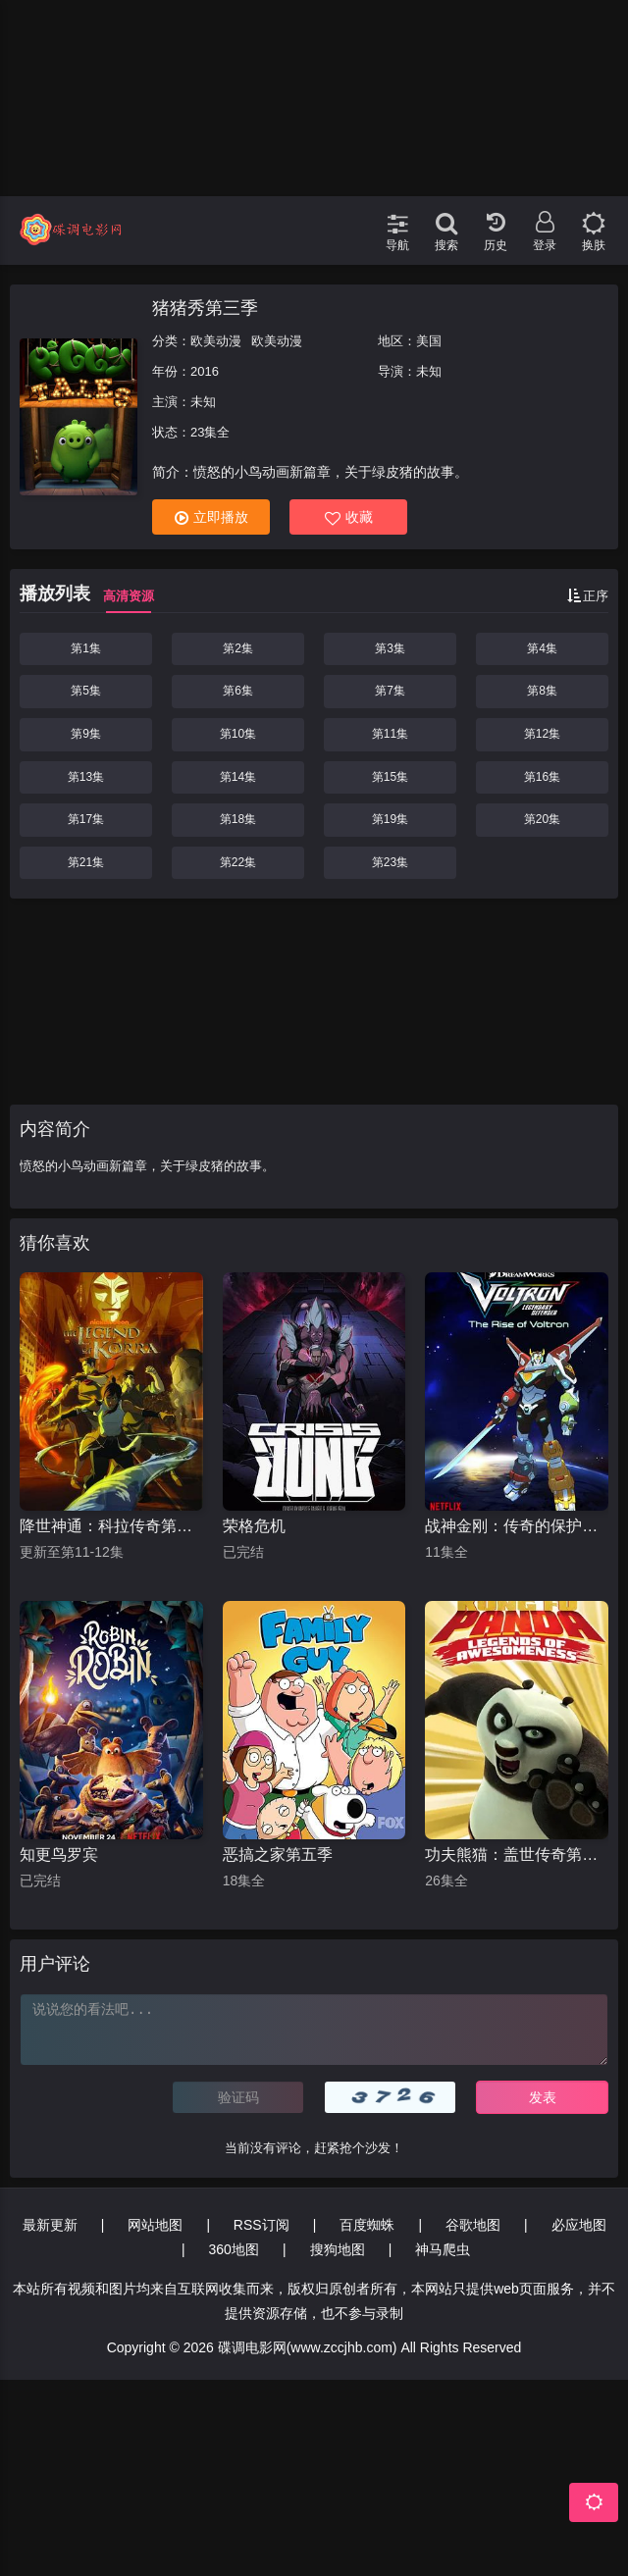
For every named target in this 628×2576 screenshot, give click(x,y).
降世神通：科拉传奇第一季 (111, 1526)
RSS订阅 (261, 2225)
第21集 (86, 862)
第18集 (238, 819)
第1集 (86, 648)
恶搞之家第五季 (278, 1854)
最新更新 (50, 2225)
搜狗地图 (337, 2249)
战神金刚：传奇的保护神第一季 (516, 1526)
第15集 (390, 777)
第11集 (390, 734)
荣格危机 (254, 1526)
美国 (429, 341)
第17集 (86, 819)
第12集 (542, 734)
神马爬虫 (442, 2249)
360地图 (234, 2249)
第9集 (86, 734)
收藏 (349, 517)
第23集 (390, 862)
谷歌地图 (472, 2225)
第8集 (542, 690)
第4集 (542, 648)
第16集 (542, 777)
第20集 (542, 819)
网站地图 (155, 2225)
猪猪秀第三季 (205, 308)
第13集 (86, 777)
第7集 (390, 690)
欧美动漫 (215, 341)
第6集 (238, 690)
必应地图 (578, 2225)
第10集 (238, 734)
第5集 (86, 690)
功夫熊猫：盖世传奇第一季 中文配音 (516, 1854)
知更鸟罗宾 (59, 1854)
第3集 (390, 648)
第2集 (238, 648)
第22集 (238, 862)
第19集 (390, 819)
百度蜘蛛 (367, 2225)
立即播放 (211, 517)
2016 (204, 371)
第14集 (238, 777)
